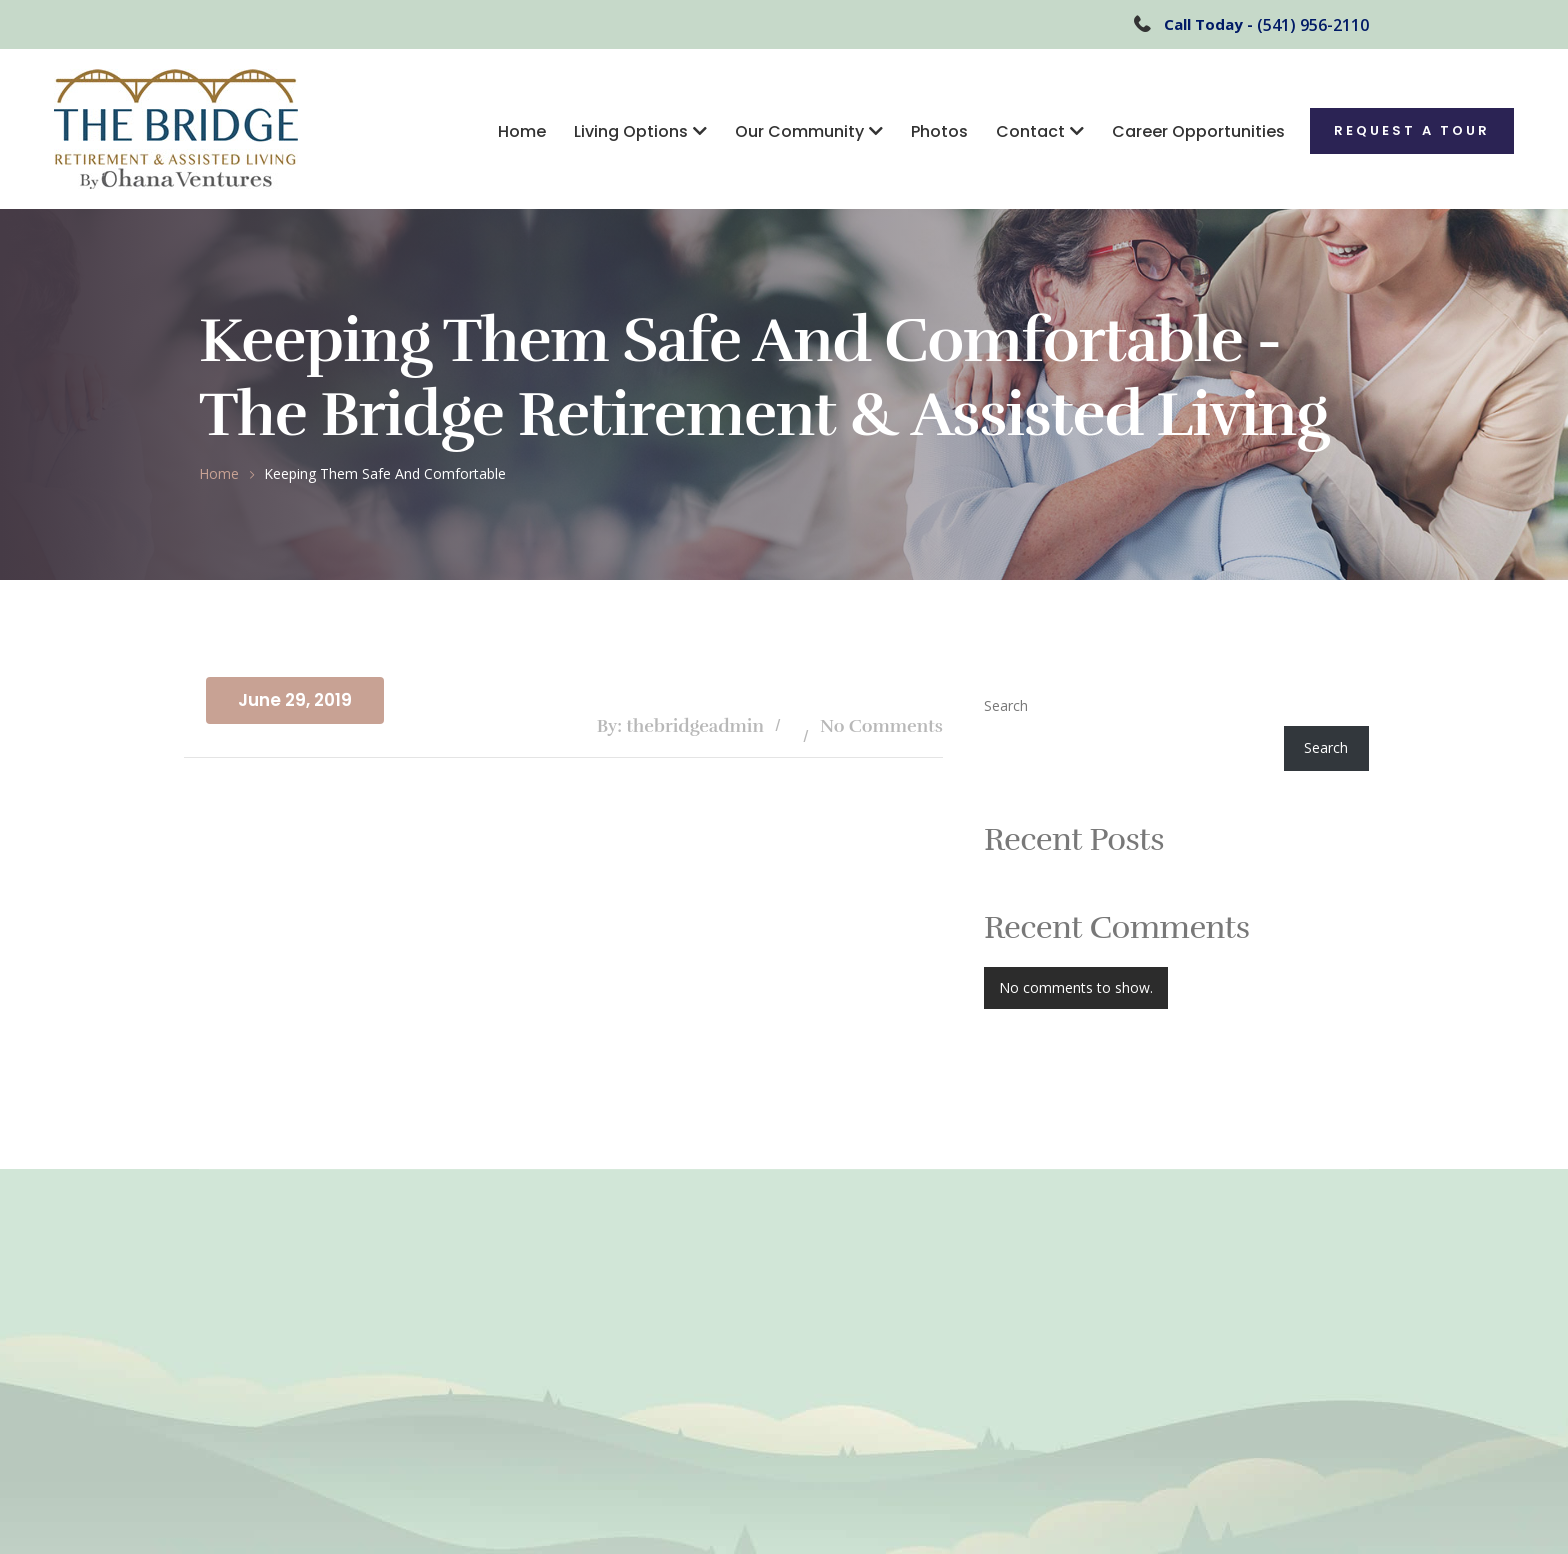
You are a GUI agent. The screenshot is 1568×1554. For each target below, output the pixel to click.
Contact (1030, 131)
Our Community (799, 131)
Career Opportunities (1198, 131)
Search (1006, 705)
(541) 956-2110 (1313, 25)
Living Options (631, 131)
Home (522, 131)
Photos (939, 131)
